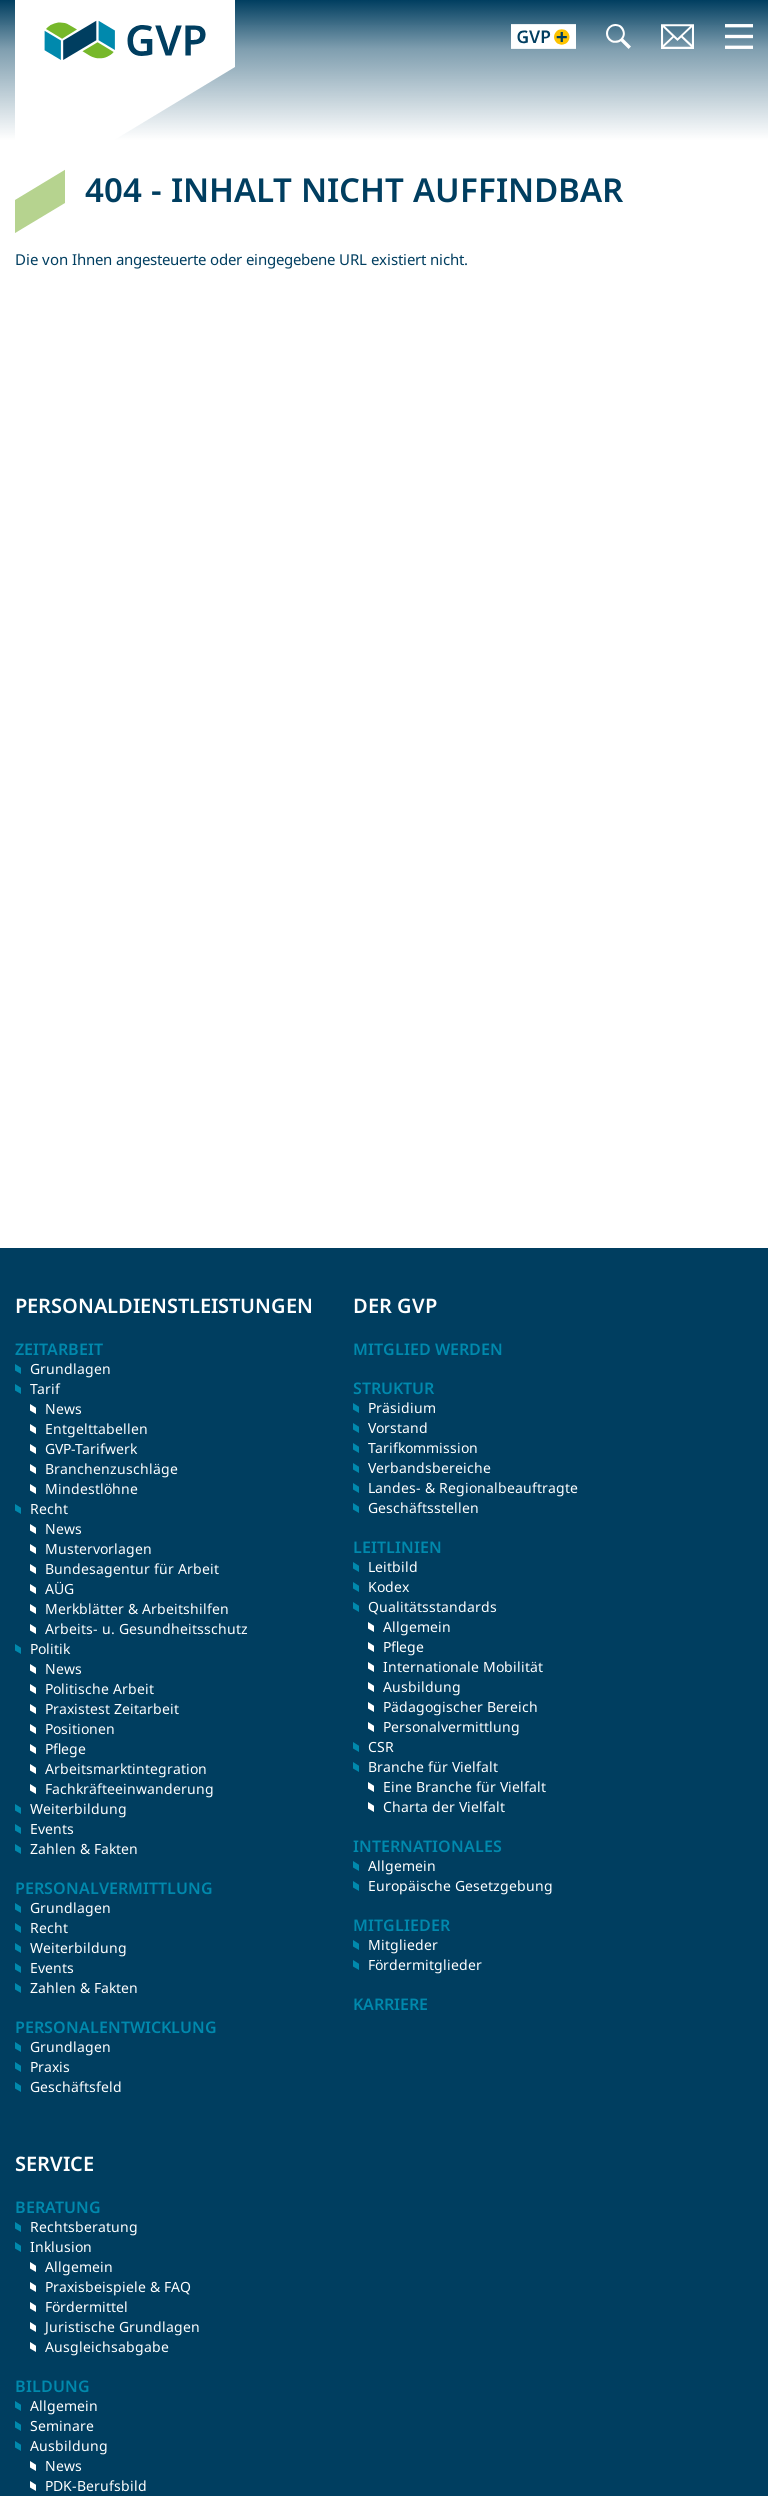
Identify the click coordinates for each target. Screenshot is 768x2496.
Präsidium (402, 1407)
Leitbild (393, 1566)
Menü (739, 36)
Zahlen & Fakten (84, 1848)
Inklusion (61, 2246)
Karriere (390, 2004)
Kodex (388, 1586)
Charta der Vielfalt (444, 1806)
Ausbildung (422, 1686)
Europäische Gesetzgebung (460, 1885)
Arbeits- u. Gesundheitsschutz (146, 1628)
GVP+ (531, 38)
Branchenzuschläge (111, 1468)
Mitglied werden (428, 1349)
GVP (29, 10)
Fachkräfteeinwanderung (129, 1788)
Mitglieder (403, 1944)
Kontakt (678, 38)
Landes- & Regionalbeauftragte (473, 1487)
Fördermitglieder (425, 1964)
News (63, 1408)
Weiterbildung (78, 1808)
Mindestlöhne (91, 1488)
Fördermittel (86, 2306)
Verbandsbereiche (429, 1467)
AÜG (59, 1588)
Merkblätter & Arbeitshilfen (137, 1608)
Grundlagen (70, 1368)
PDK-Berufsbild (96, 2485)
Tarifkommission (423, 1447)
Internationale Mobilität (463, 1666)
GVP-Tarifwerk (91, 1448)
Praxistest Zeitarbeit (112, 1708)
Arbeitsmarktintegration (126, 1768)
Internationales (427, 1846)
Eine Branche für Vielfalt (464, 1786)
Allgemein (417, 1626)
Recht (49, 1927)
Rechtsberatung (84, 2226)
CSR (381, 1746)
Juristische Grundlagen (122, 2326)
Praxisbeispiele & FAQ (118, 2286)
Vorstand (398, 1427)
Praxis (50, 2066)
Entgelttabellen (96, 1428)
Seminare (62, 2425)
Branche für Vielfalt (433, 1766)
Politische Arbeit (99, 1688)
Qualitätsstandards (432, 1606)
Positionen (80, 1728)
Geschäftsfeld (76, 2086)
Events (52, 1828)
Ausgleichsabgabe (107, 2346)
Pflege (65, 1748)
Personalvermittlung (451, 1726)
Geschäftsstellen (423, 1507)
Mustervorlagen (98, 1548)
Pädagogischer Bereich (460, 1706)
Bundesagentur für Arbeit (132, 1568)
